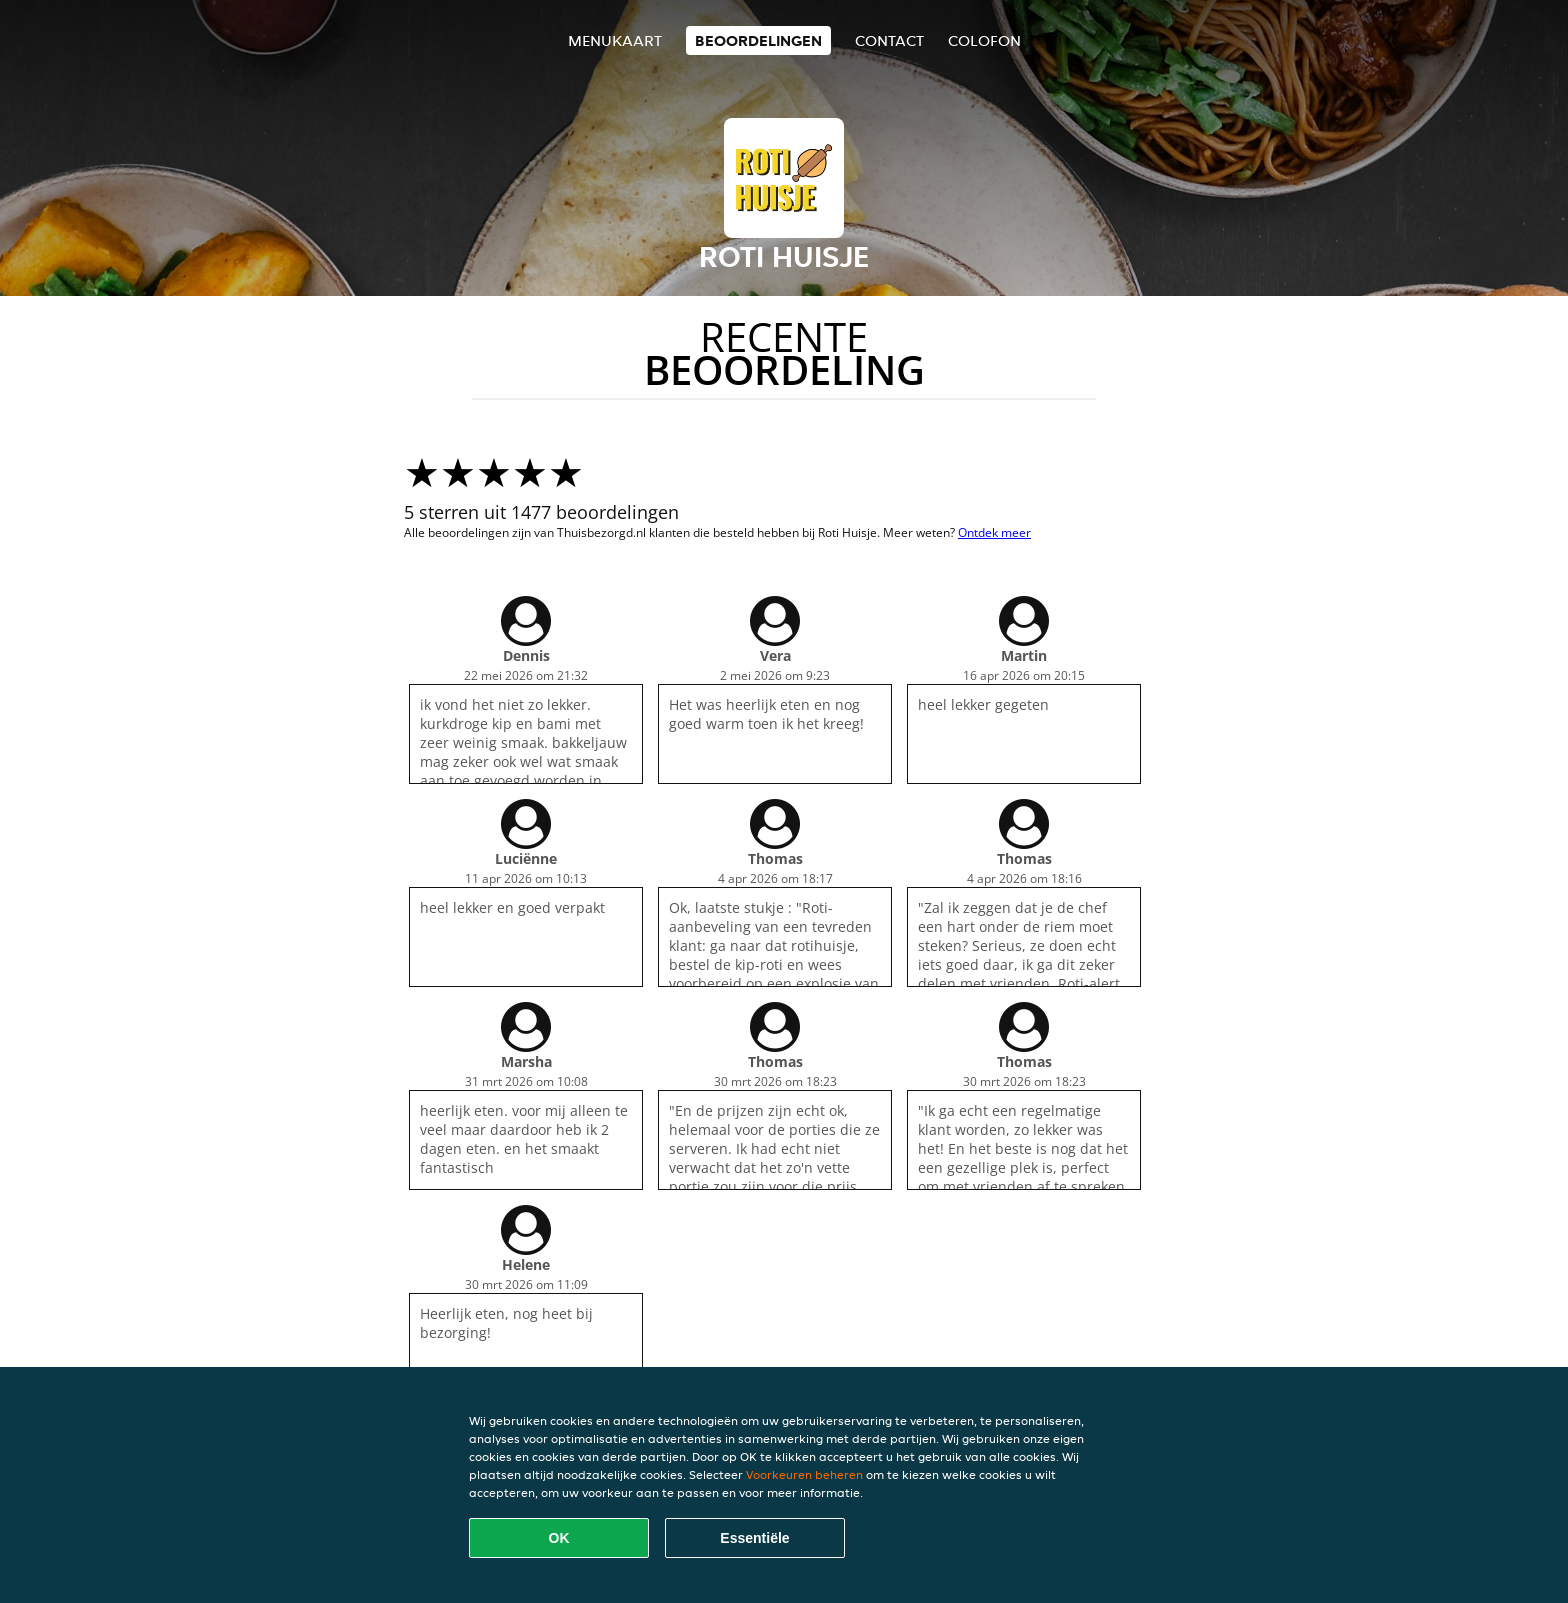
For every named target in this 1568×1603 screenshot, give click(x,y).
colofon (984, 40)
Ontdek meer (994, 532)
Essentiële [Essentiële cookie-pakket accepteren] (754, 1538)
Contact (889, 40)
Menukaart (615, 40)
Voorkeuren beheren (804, 1474)
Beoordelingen (758, 40)
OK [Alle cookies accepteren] (559, 1538)
